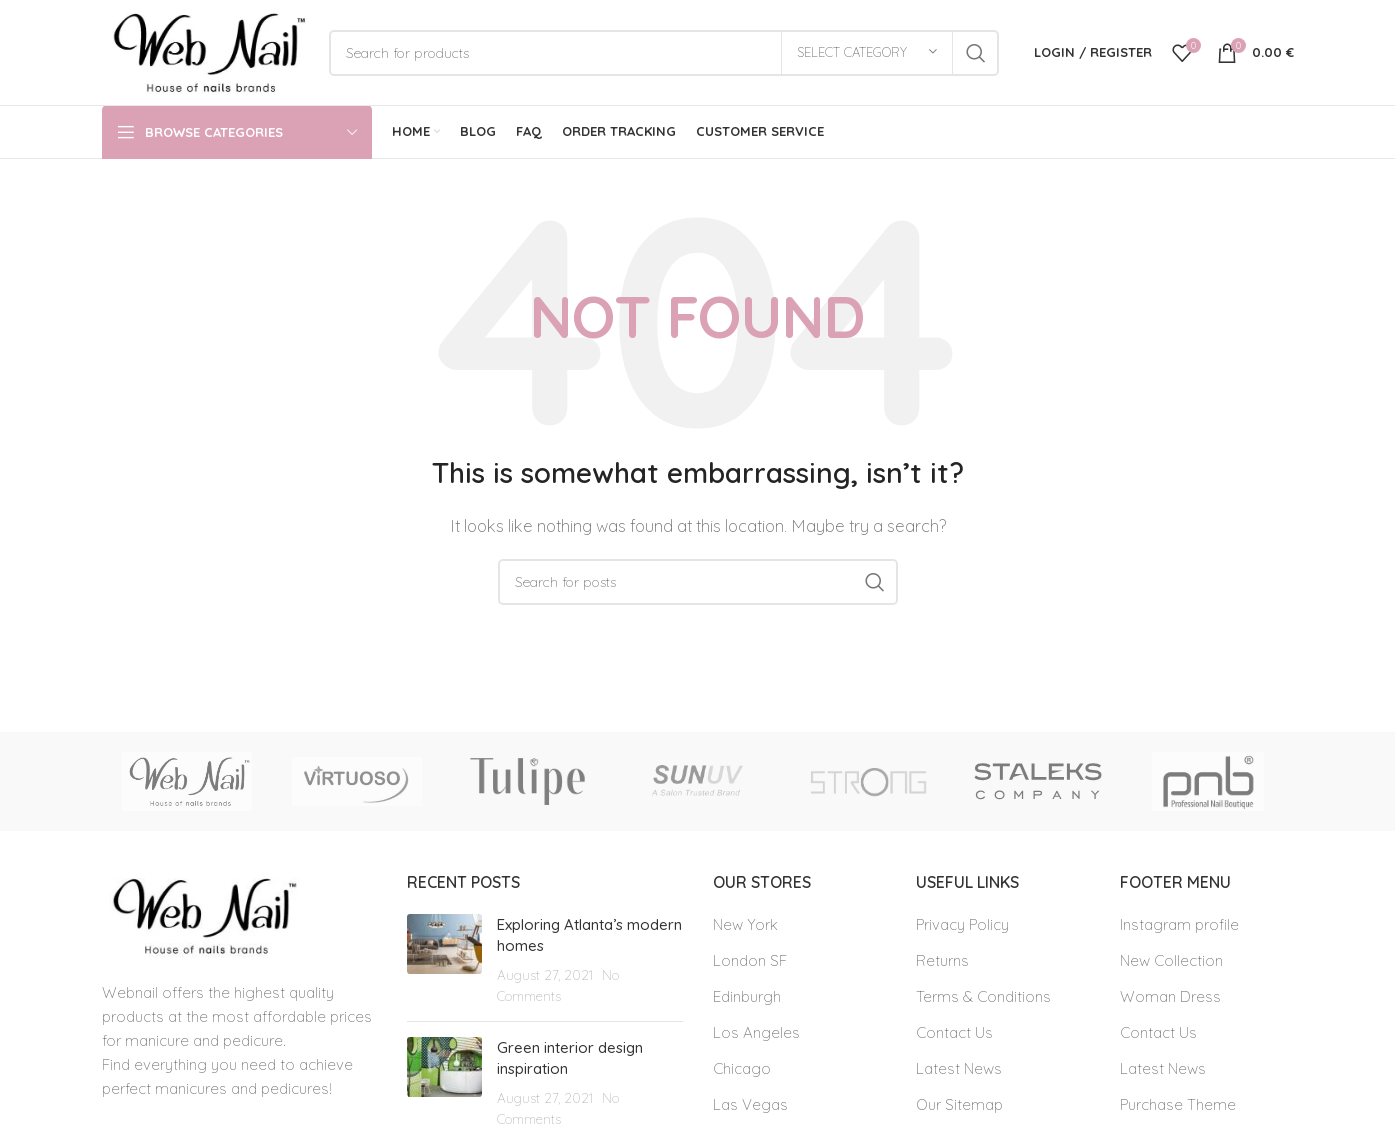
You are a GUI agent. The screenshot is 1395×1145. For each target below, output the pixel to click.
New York (745, 924)
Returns (942, 960)
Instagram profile (1179, 924)
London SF (750, 960)
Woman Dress (1170, 996)
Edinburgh (747, 996)
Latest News (959, 1068)
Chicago (742, 1068)
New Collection (1171, 960)
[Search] (664, 53)
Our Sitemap (959, 1104)
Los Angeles (756, 1032)
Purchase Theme (1178, 1104)
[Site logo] (205, 50)
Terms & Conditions (983, 996)
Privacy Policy (962, 924)
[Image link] (201, 914)
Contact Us (954, 1032)
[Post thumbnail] (444, 960)
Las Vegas (750, 1104)
